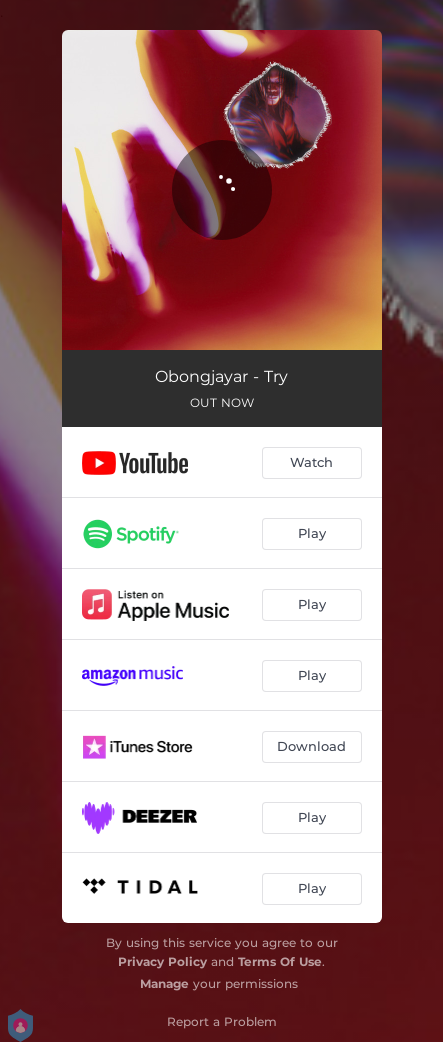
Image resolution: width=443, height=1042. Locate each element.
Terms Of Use (280, 961)
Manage (164, 983)
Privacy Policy (162, 961)
